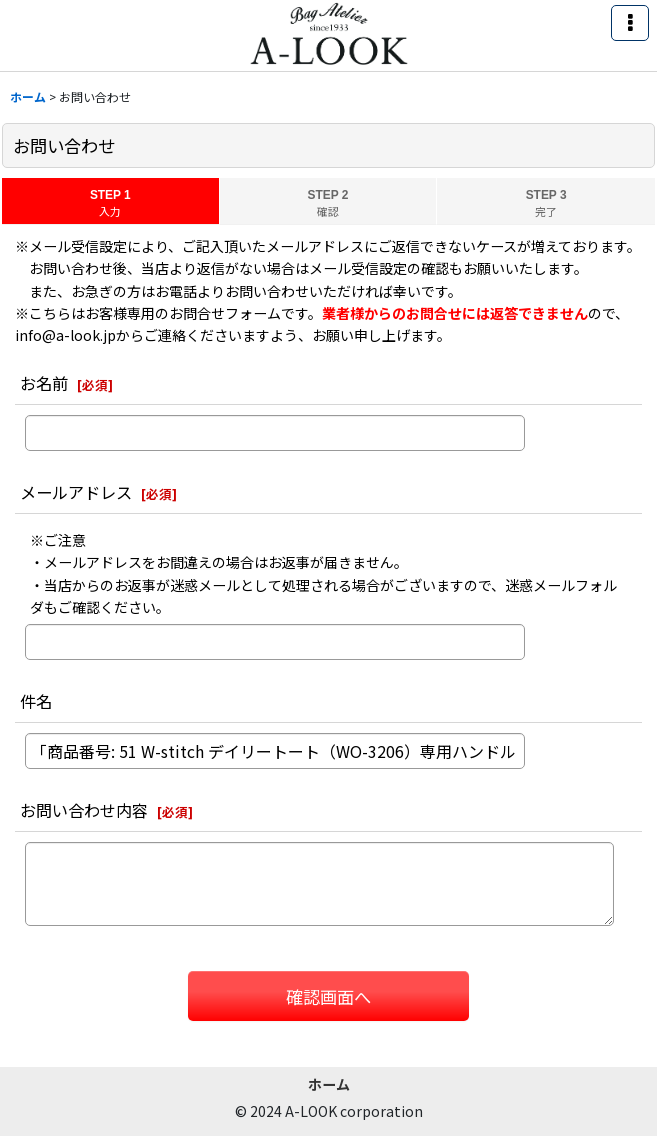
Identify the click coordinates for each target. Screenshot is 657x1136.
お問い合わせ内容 (84, 810)
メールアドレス (76, 492)
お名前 (44, 383)
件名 (36, 701)
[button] (630, 23)
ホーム (329, 1084)
